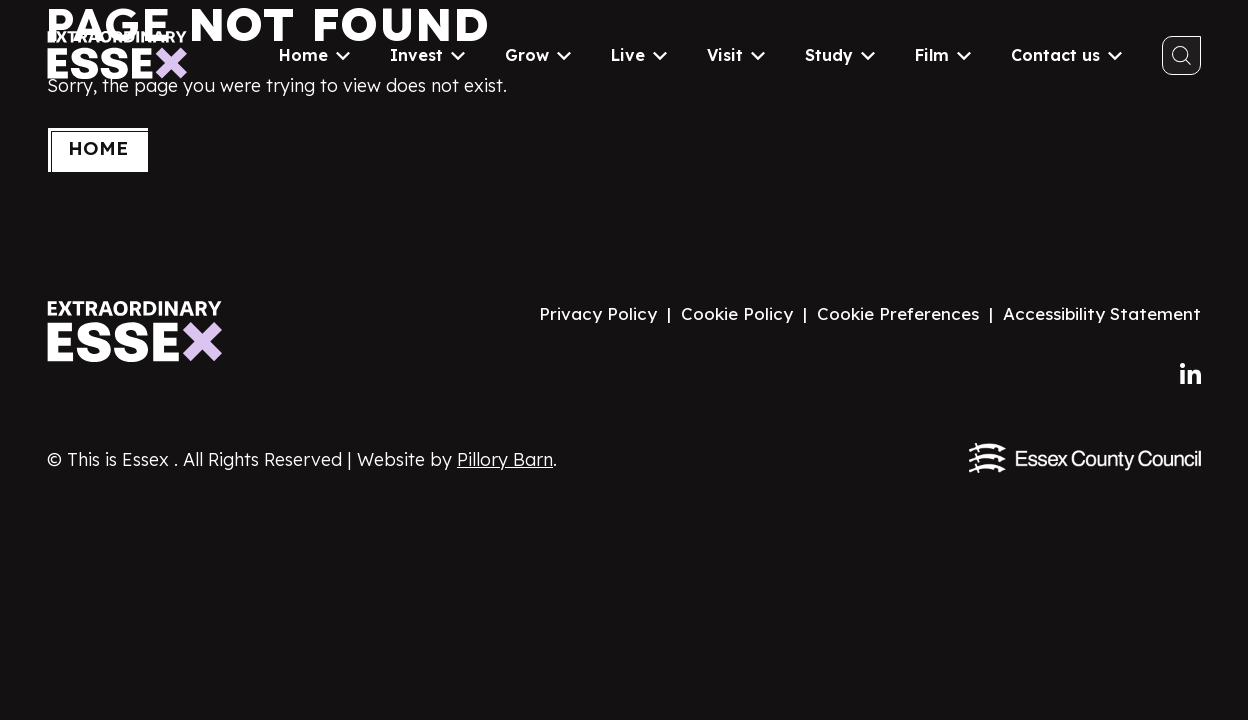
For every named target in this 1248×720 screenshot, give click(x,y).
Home (314, 55)
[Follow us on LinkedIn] (1190, 375)
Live (639, 55)
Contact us (1066, 55)
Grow (538, 55)
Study (840, 55)
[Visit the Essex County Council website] (1085, 458)
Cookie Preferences (898, 313)
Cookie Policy (737, 313)
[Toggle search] (1181, 55)
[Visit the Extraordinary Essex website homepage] (141, 331)
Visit (736, 55)
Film (943, 55)
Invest (427, 55)
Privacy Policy (598, 313)
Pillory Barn (505, 459)
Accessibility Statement (1102, 313)
